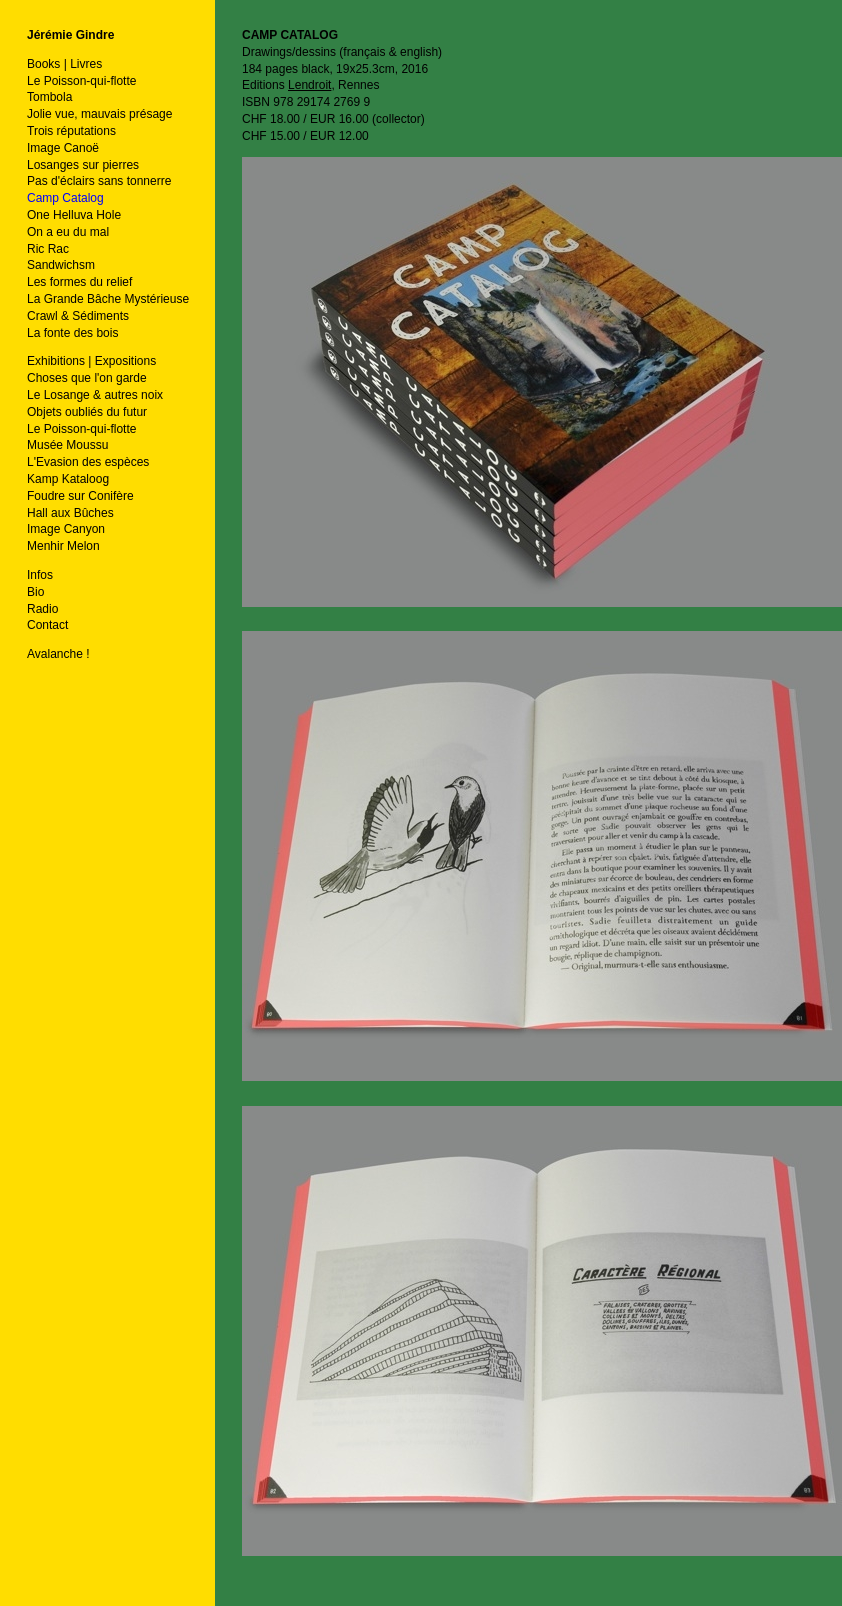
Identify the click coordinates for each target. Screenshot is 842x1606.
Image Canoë (63, 148)
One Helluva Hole (74, 215)
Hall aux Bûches (70, 513)
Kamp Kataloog (68, 479)
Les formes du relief (79, 282)
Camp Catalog (65, 198)
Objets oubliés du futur (87, 412)
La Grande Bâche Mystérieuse (108, 299)
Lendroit (309, 85)
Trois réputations (71, 131)
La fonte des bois (72, 333)
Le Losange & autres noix (95, 395)
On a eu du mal (68, 232)
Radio (42, 609)
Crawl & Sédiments (78, 316)
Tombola (49, 97)
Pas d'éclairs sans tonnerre (99, 181)
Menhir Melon (63, 546)
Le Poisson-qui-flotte (81, 81)
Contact (47, 625)
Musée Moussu (67, 445)
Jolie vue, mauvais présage (99, 114)
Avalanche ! (58, 654)
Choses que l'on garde (87, 378)
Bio (35, 592)
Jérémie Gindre (70, 35)
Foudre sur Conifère (80, 496)
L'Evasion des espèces (88, 462)
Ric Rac (48, 249)
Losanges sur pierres (83, 165)
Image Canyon (66, 529)
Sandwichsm (61, 265)
